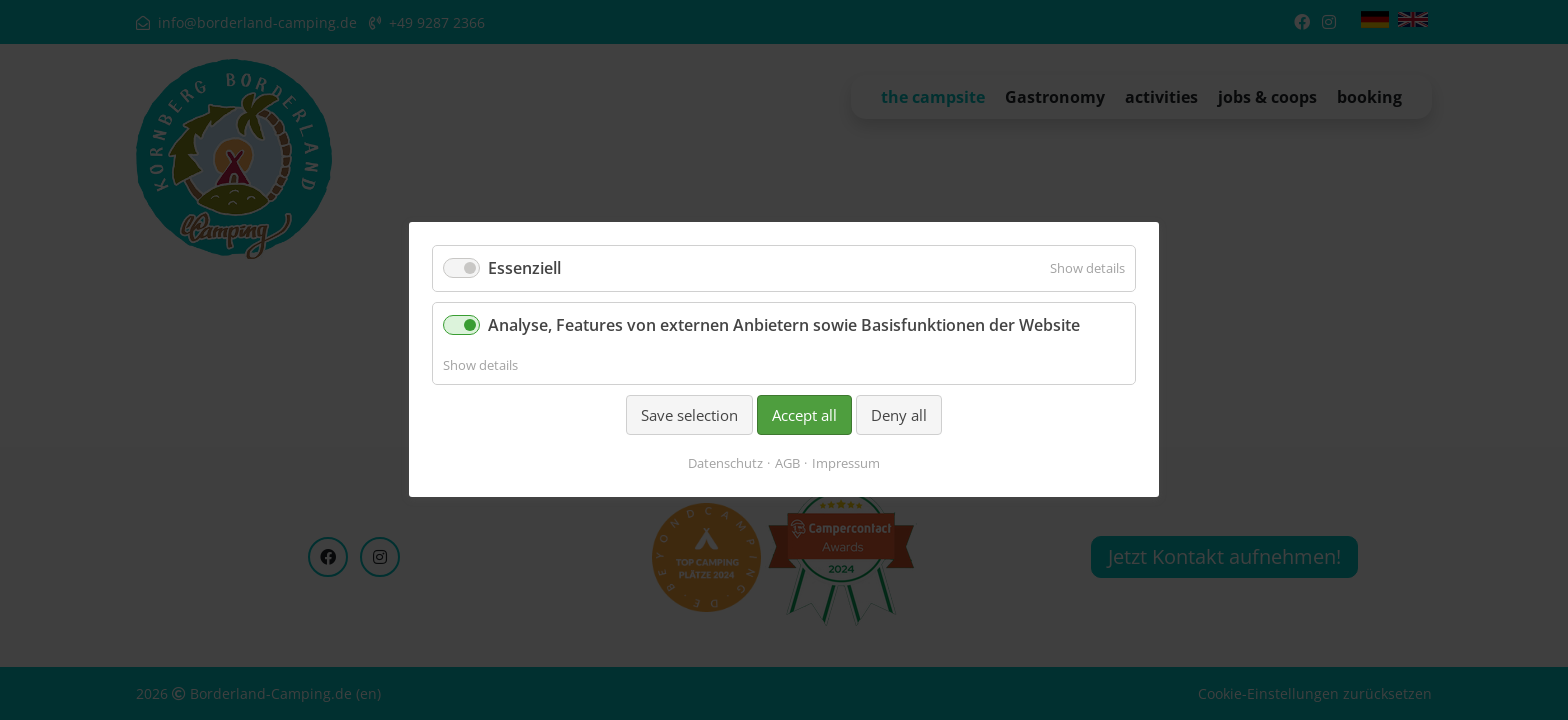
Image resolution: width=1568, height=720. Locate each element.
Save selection (689, 415)
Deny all (899, 415)
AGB (787, 464)
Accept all (804, 415)
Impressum (846, 464)
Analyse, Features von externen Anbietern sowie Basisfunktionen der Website (784, 326)
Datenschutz (725, 464)
